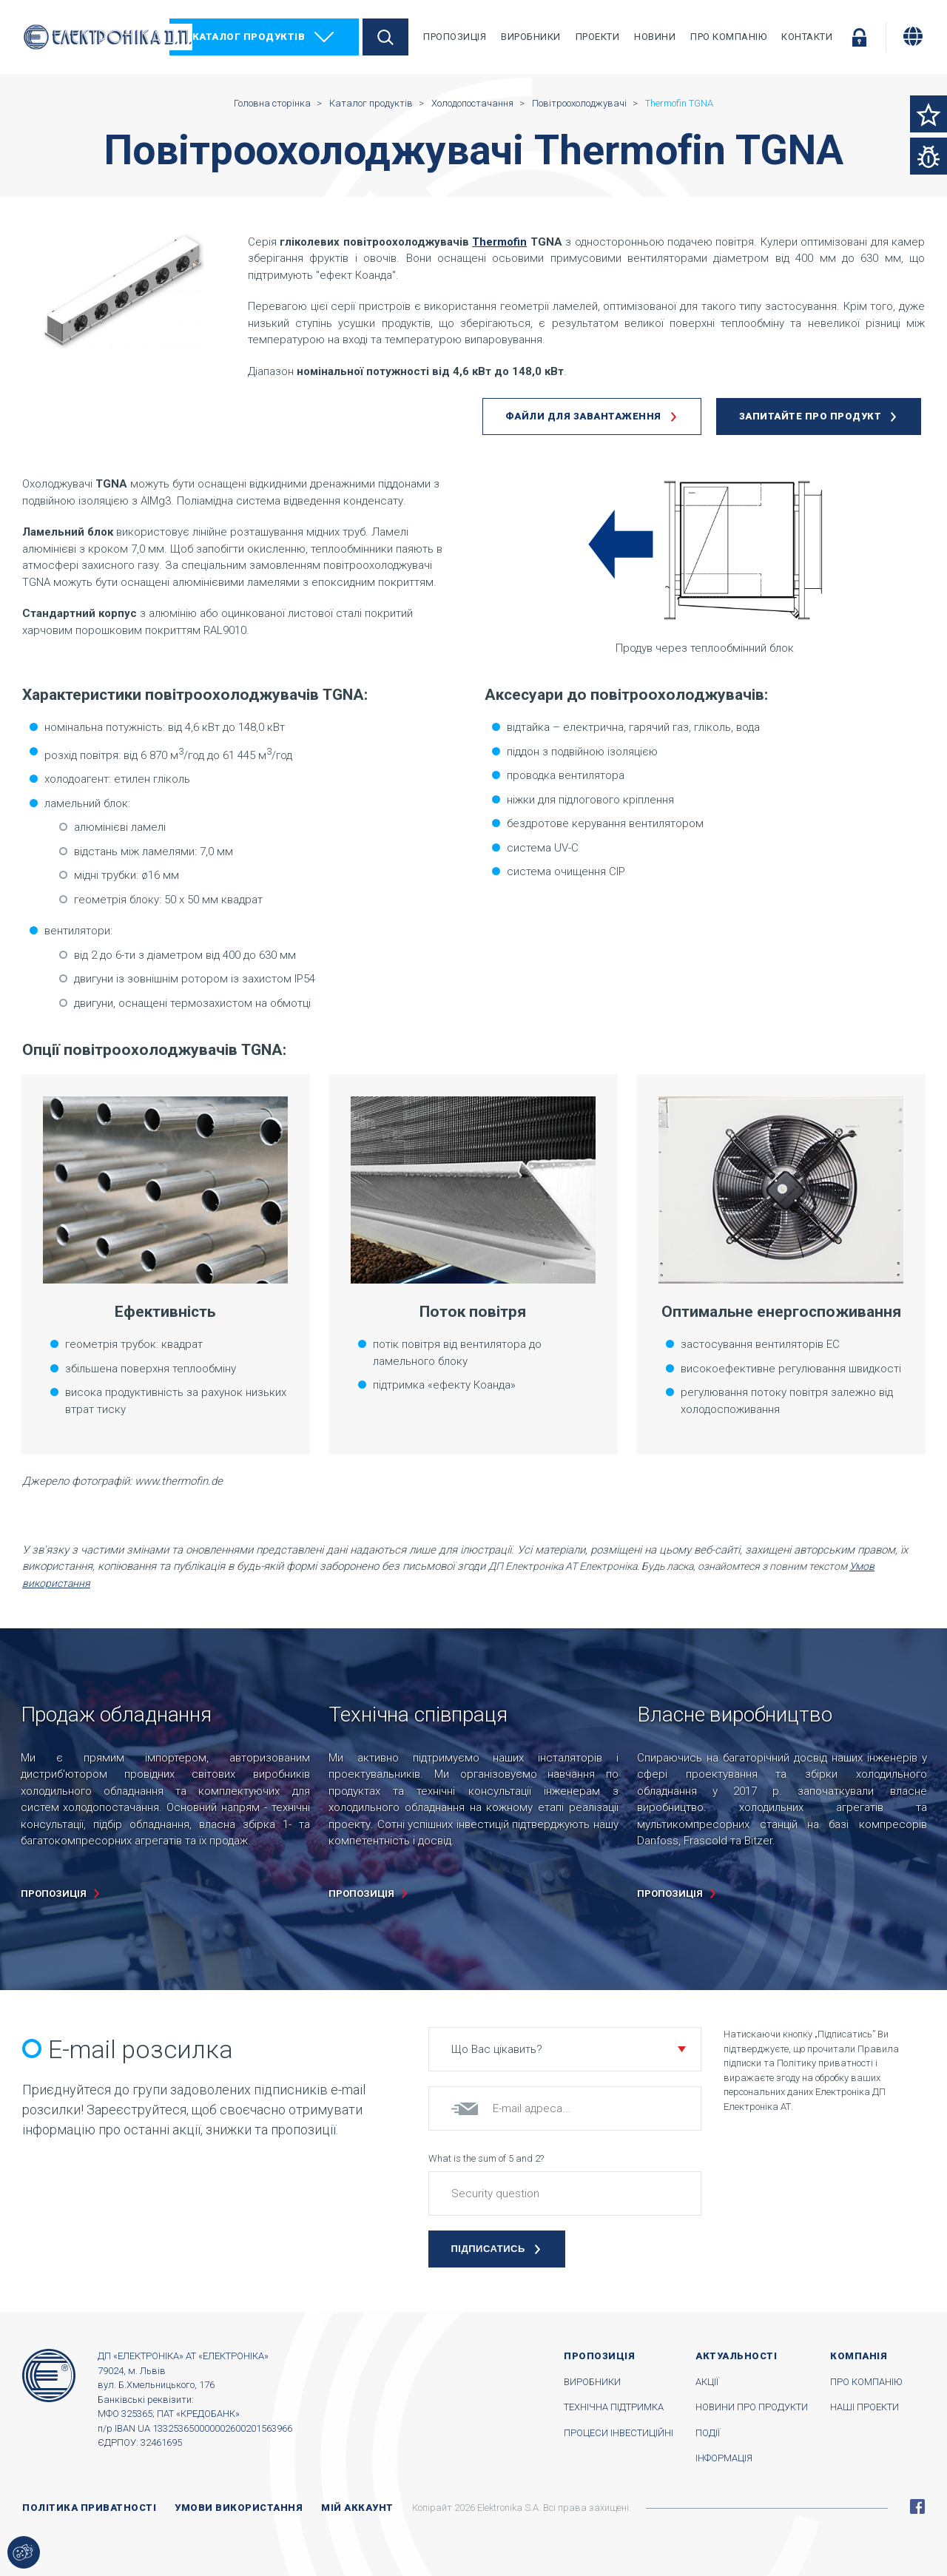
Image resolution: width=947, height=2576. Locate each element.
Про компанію (728, 36)
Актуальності (736, 2355)
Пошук (385, 36)
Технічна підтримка (614, 2407)
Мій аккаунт (357, 2507)
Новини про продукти (751, 2407)
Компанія (858, 2355)
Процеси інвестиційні (618, 2432)
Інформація (723, 2458)
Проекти (598, 36)
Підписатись (488, 2248)
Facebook (917, 2506)
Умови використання (239, 2507)
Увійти (859, 37)
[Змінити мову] (913, 36)
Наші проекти (864, 2407)
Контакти (806, 36)
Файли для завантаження (583, 416)
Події (707, 2432)
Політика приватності (89, 2507)
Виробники (531, 36)
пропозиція (54, 1893)
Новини (654, 36)
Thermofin (499, 242)
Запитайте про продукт (810, 416)
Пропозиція (454, 36)
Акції (706, 2381)
